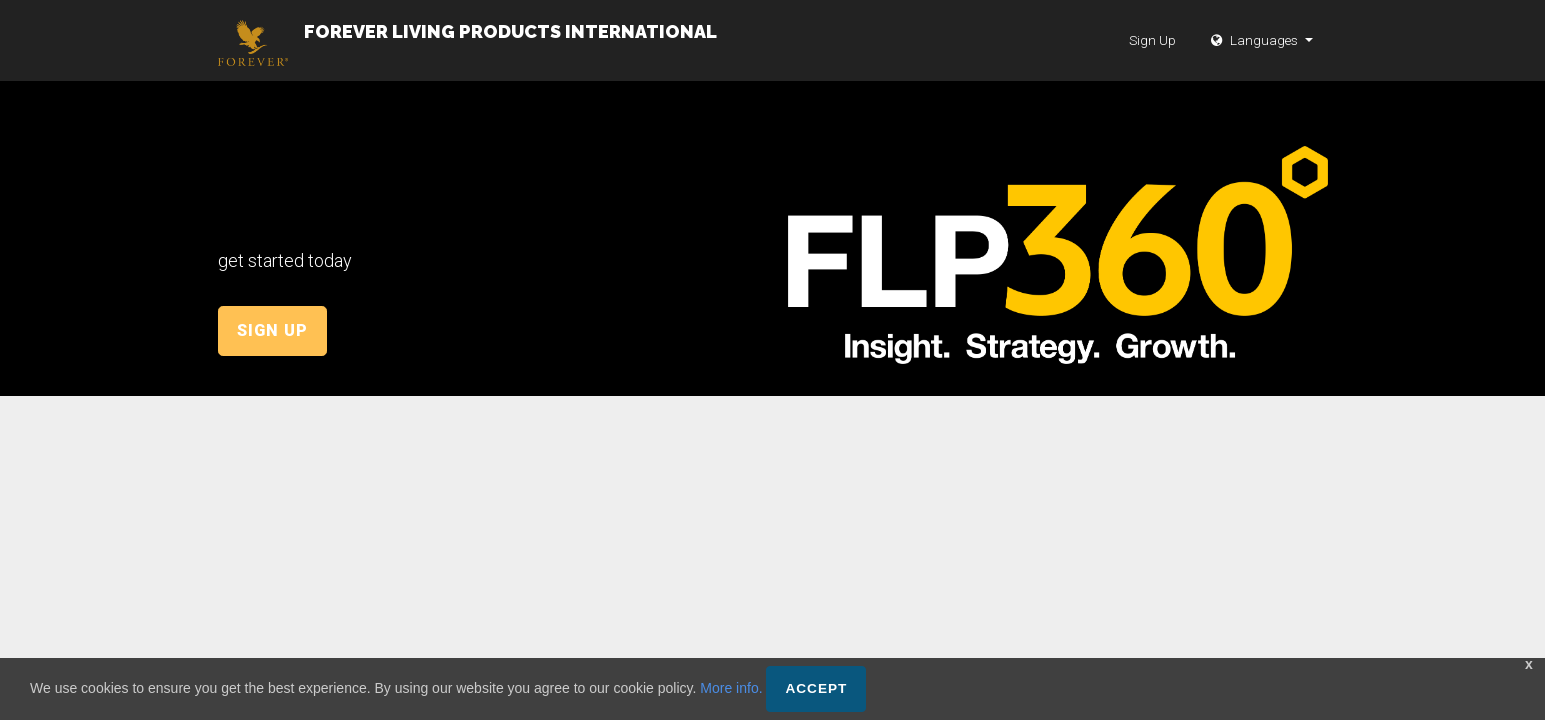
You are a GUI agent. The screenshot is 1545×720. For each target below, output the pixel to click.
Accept (816, 688)
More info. (731, 688)
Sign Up (1152, 60)
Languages (1256, 60)
